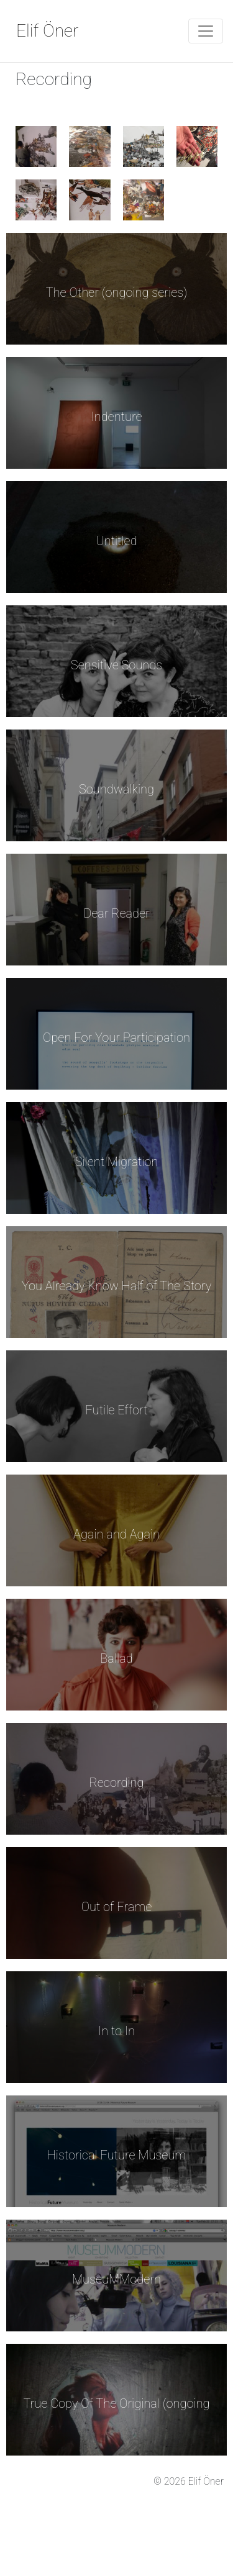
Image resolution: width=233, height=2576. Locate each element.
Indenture (116, 416)
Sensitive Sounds (116, 665)
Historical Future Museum (116, 2155)
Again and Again (116, 1534)
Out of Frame (116, 1906)
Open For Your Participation (116, 1037)
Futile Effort (117, 1410)
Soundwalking (116, 789)
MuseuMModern (116, 2279)
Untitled (116, 540)
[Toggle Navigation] (205, 31)
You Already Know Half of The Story (117, 1285)
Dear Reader (116, 913)
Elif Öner (47, 30)
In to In (116, 2030)
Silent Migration (116, 1161)
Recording (116, 1782)
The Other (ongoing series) (117, 292)
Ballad (116, 1658)
